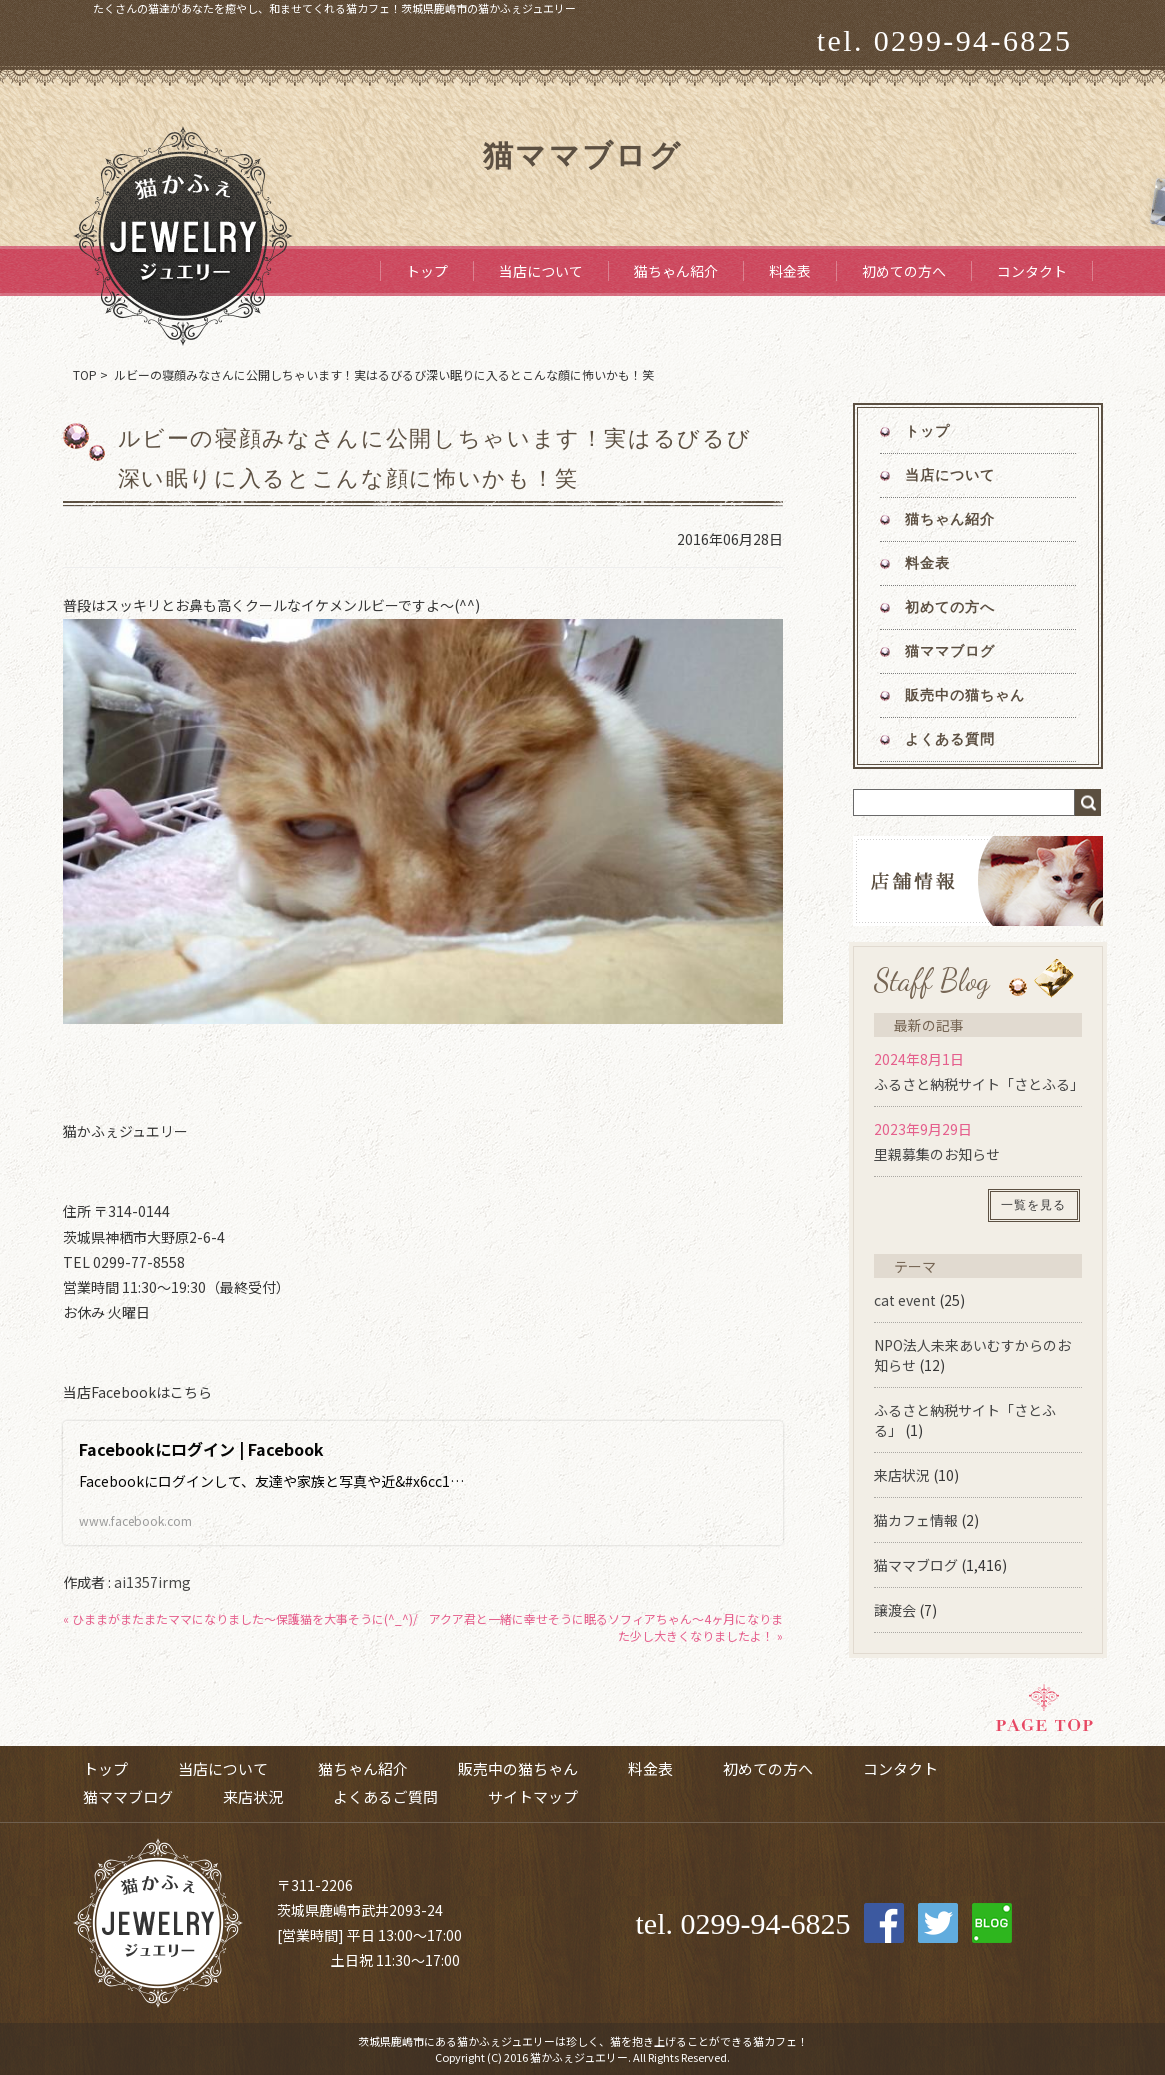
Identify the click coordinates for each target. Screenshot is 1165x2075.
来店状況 (902, 1475)
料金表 (790, 271)
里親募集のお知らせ (937, 1154)
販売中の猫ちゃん (965, 695)
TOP (85, 374)
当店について (541, 271)
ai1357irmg (152, 1582)
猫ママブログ (950, 651)
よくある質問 (950, 739)
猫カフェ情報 (916, 1520)
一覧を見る (1034, 1205)
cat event (905, 1300)
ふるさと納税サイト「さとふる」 (979, 1084)
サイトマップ (533, 1796)
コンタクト (1032, 271)
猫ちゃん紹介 (676, 271)
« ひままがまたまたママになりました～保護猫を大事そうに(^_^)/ (240, 1618)
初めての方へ (904, 271)
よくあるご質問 (385, 1796)
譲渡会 (895, 1610)
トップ (427, 271)
